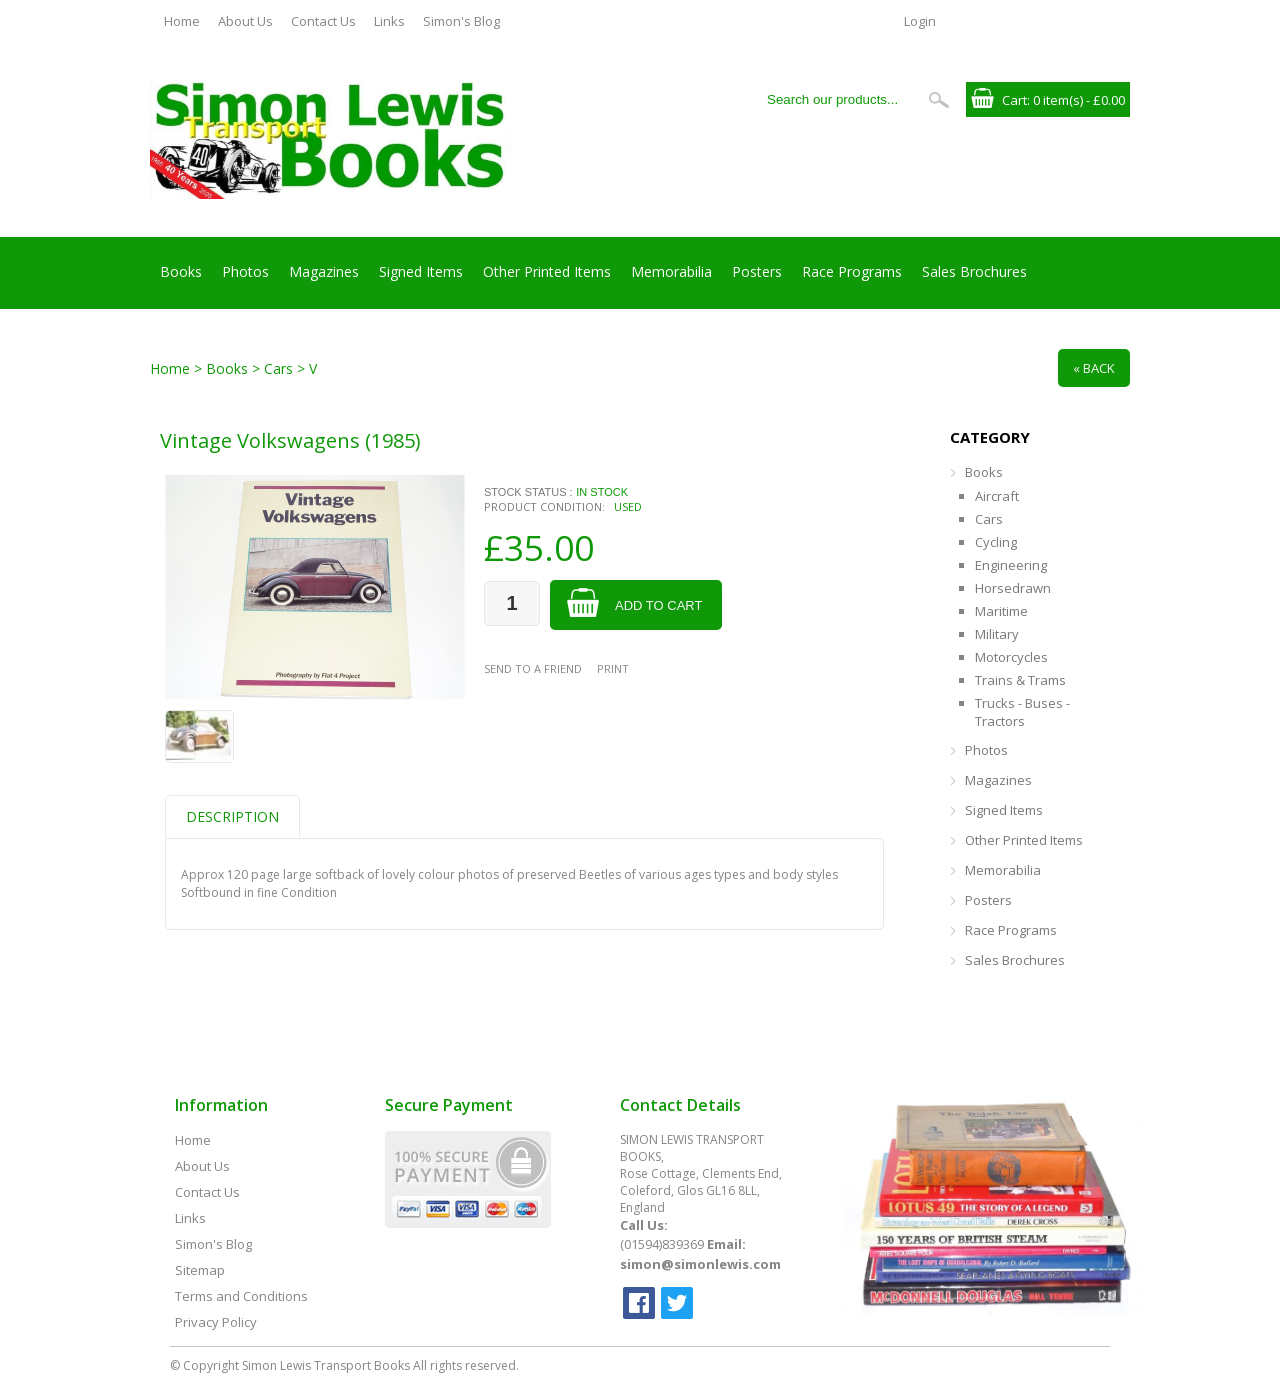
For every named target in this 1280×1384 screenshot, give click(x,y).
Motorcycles (1011, 657)
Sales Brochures (974, 271)
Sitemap (200, 1270)
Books (181, 271)
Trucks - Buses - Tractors (1022, 712)
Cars (989, 519)
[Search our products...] (839, 99)
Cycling (996, 542)
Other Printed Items (547, 271)
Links (389, 21)
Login (920, 21)
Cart (1014, 100)
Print (613, 668)
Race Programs (852, 271)
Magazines (324, 271)
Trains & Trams (1020, 680)
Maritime (1001, 611)
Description (232, 816)
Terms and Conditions (241, 1296)
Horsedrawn (1013, 588)
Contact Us (323, 21)
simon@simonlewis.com (700, 1264)
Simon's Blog (461, 21)
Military (997, 634)
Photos (245, 271)
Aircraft (997, 496)
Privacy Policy (216, 1322)
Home (182, 21)
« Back (1094, 368)
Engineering (1011, 565)
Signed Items (421, 271)
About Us (245, 21)
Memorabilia (671, 271)
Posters (757, 271)
